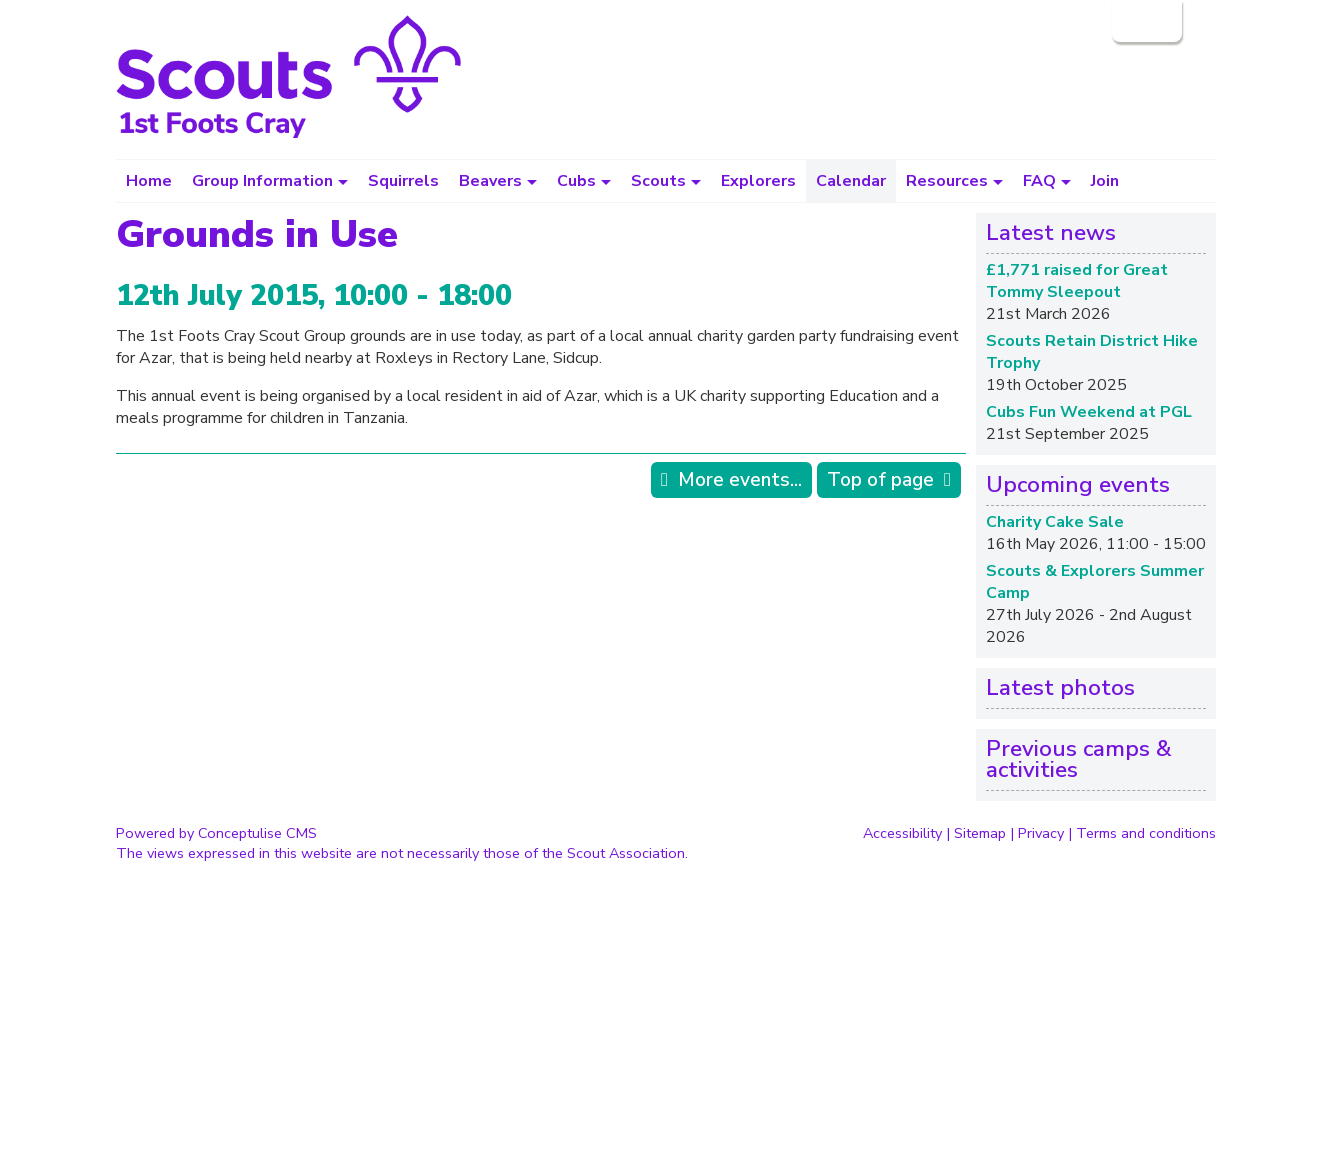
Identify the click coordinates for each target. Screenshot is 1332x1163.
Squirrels (403, 181)
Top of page (880, 480)
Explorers (758, 181)
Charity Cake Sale (1055, 522)
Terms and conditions (1146, 833)
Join (1105, 181)
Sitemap (980, 833)
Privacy (1041, 833)
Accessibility (902, 833)
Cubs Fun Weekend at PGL (1089, 412)
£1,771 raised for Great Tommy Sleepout (1077, 281)
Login (1145, 21)
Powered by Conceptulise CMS (216, 833)
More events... (740, 480)
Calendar (851, 181)
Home (149, 181)
